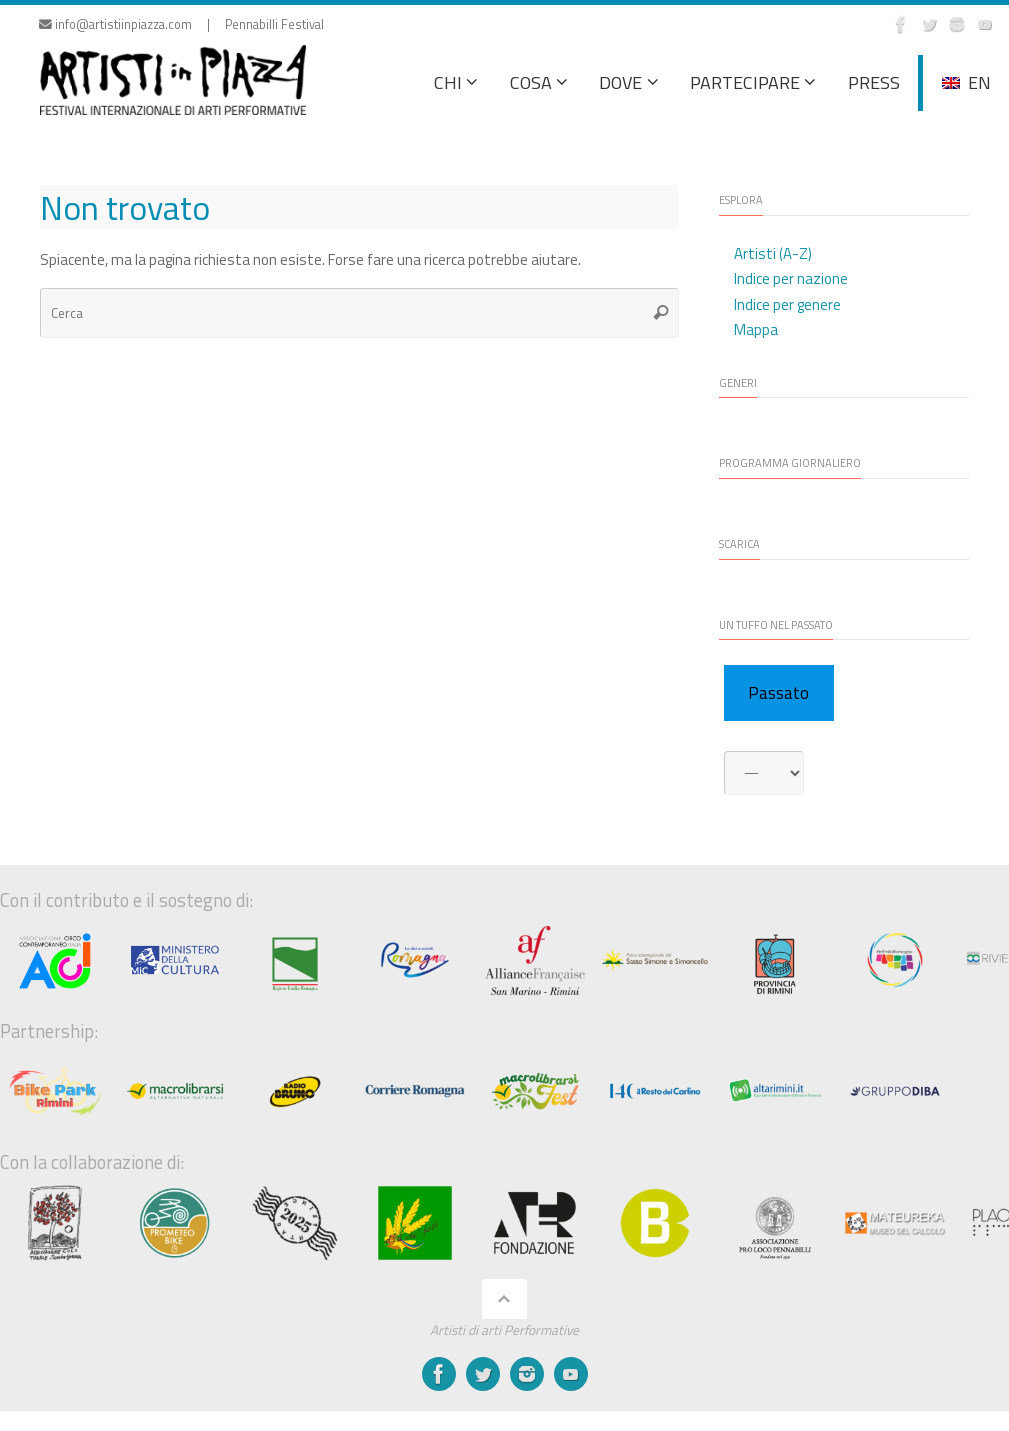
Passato (778, 693)
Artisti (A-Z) (773, 253)
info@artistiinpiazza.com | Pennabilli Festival (181, 24)
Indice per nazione (791, 278)
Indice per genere (787, 304)
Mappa (756, 329)
